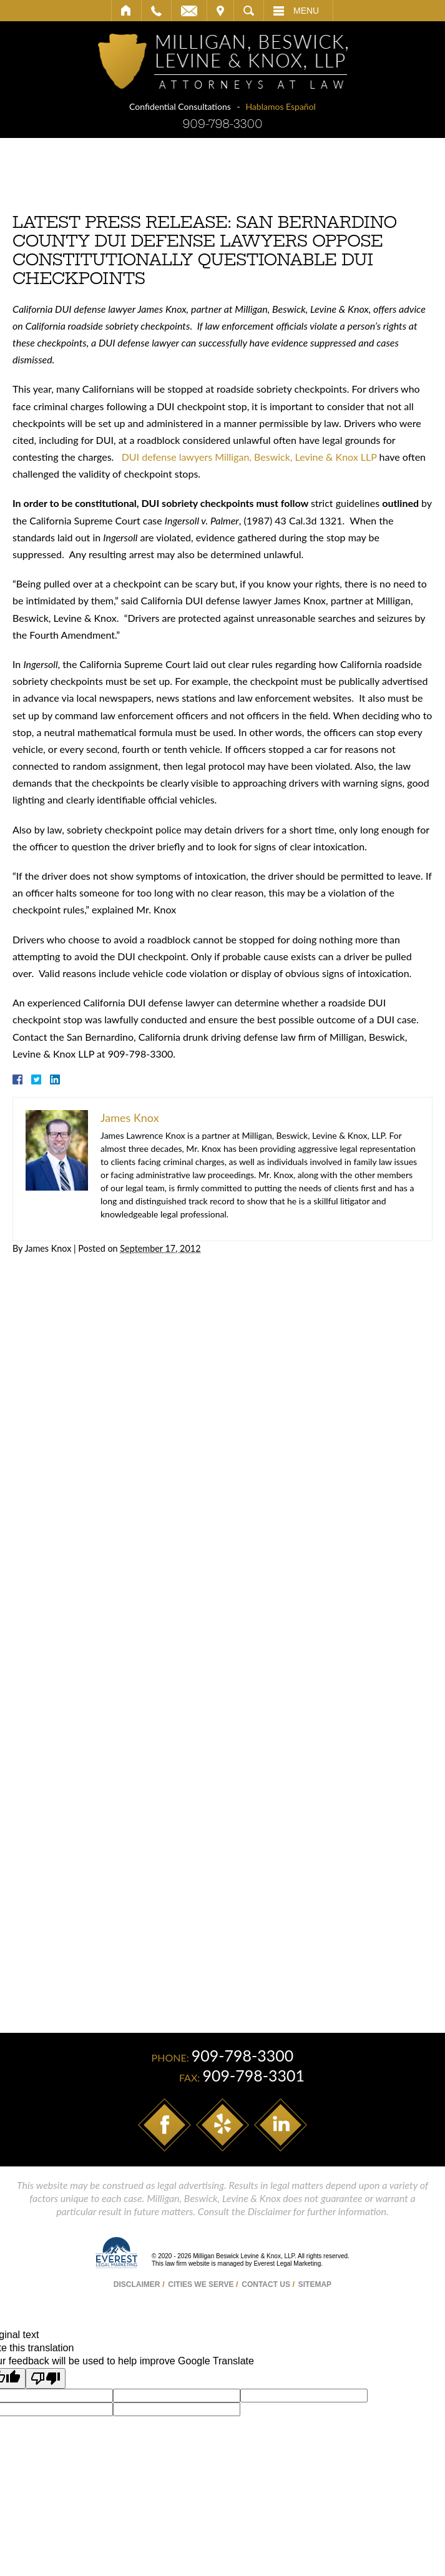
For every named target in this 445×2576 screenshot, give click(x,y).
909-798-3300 (222, 124)
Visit (220, 10)
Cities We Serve (200, 2284)
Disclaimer (137, 2284)
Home (126, 10)
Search (248, 10)
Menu (306, 11)
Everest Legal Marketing (287, 2263)
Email (189, 10)
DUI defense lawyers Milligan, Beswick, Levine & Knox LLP (248, 457)
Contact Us (266, 2284)
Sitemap (314, 2284)
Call (156, 10)
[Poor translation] (46, 2378)
